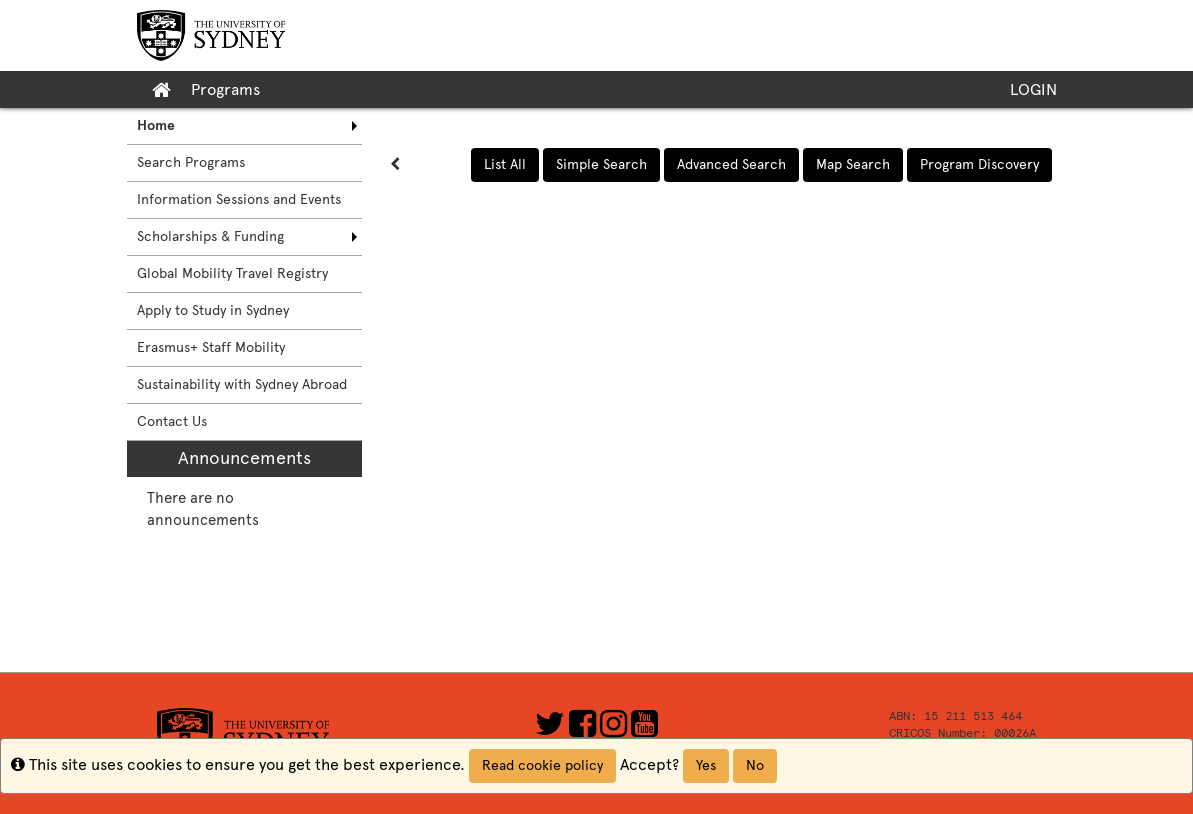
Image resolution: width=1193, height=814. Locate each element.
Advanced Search (731, 164)
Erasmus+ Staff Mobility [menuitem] (211, 347)
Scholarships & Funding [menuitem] (210, 236)
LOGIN (1033, 89)
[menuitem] (244, 126)
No (755, 765)
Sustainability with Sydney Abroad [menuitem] (242, 384)
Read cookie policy (542, 765)
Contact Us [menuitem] (172, 421)
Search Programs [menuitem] (191, 162)
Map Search (853, 164)
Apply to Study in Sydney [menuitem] (213, 310)
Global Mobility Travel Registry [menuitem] (232, 273)
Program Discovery (979, 164)
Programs (225, 89)
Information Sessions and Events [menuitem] (239, 199)
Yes (706, 765)
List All (505, 164)
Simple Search (601, 164)
